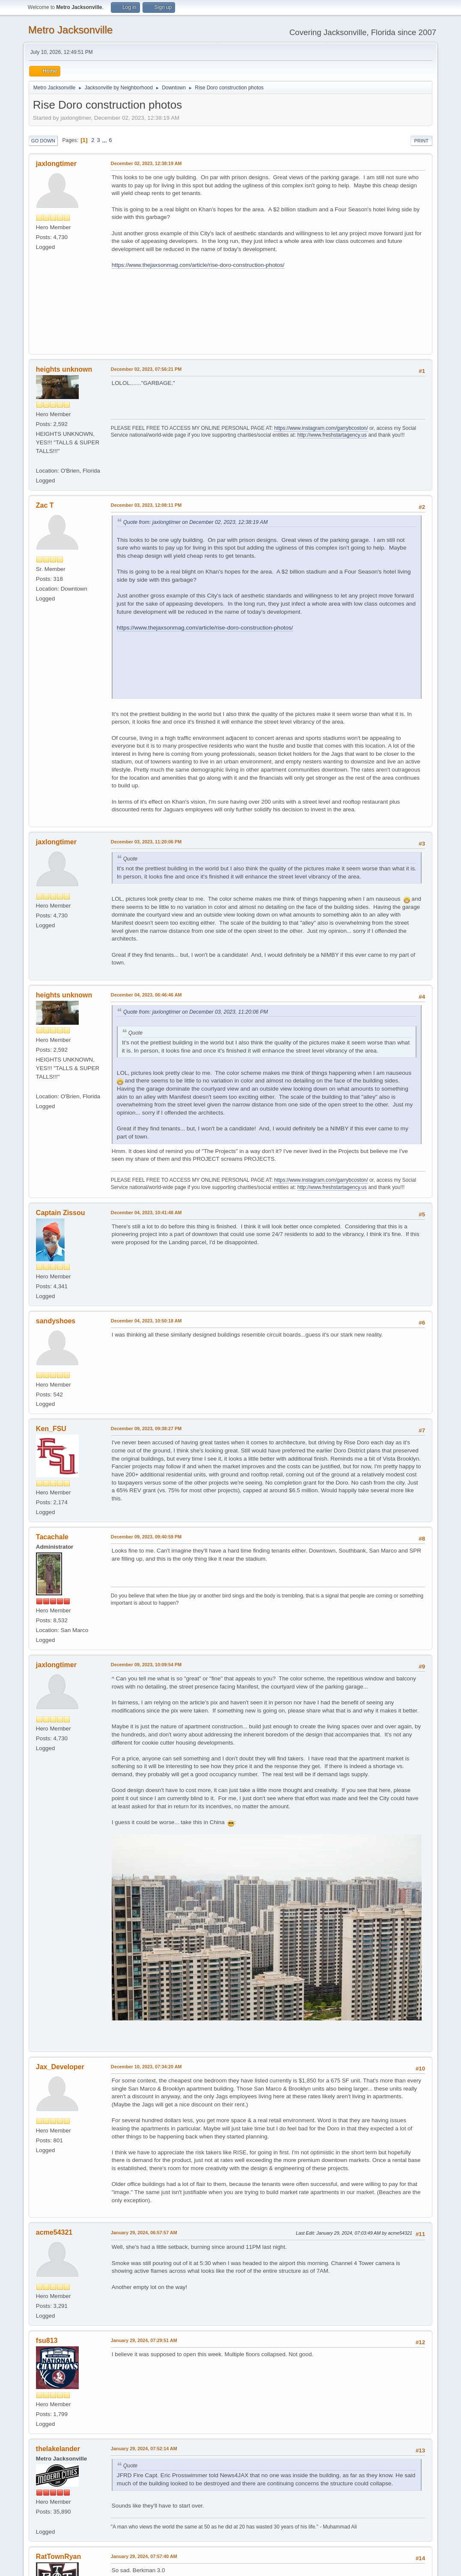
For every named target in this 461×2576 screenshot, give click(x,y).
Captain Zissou (60, 1212)
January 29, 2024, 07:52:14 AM (144, 2448)
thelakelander (58, 2448)
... (105, 140)
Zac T (45, 505)
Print (421, 140)
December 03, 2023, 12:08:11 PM (146, 505)
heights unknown (64, 369)
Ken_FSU (51, 1428)
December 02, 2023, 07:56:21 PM (146, 369)
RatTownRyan (58, 2556)
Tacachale (52, 1537)
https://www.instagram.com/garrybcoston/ (321, 428)
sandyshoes (55, 1321)
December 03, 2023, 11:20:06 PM (146, 841)
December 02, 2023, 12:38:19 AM (146, 163)
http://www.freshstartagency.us (332, 435)
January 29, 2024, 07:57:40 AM (144, 2556)
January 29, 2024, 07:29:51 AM (144, 2340)
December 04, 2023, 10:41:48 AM (146, 1212)
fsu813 (47, 2340)
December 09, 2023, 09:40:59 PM (146, 1536)
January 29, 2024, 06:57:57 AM (144, 2232)
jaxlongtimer (56, 163)
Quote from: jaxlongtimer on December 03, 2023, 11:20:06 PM (195, 1012)
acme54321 (54, 2232)
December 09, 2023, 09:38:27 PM (146, 1428)
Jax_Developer (60, 2066)
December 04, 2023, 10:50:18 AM (146, 1320)
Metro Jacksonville (70, 29)
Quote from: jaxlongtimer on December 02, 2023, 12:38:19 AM (195, 522)
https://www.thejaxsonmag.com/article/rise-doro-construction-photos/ (198, 265)
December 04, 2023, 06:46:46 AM (146, 994)
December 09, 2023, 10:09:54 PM (146, 1664)
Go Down (43, 140)
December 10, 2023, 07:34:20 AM (146, 2066)
